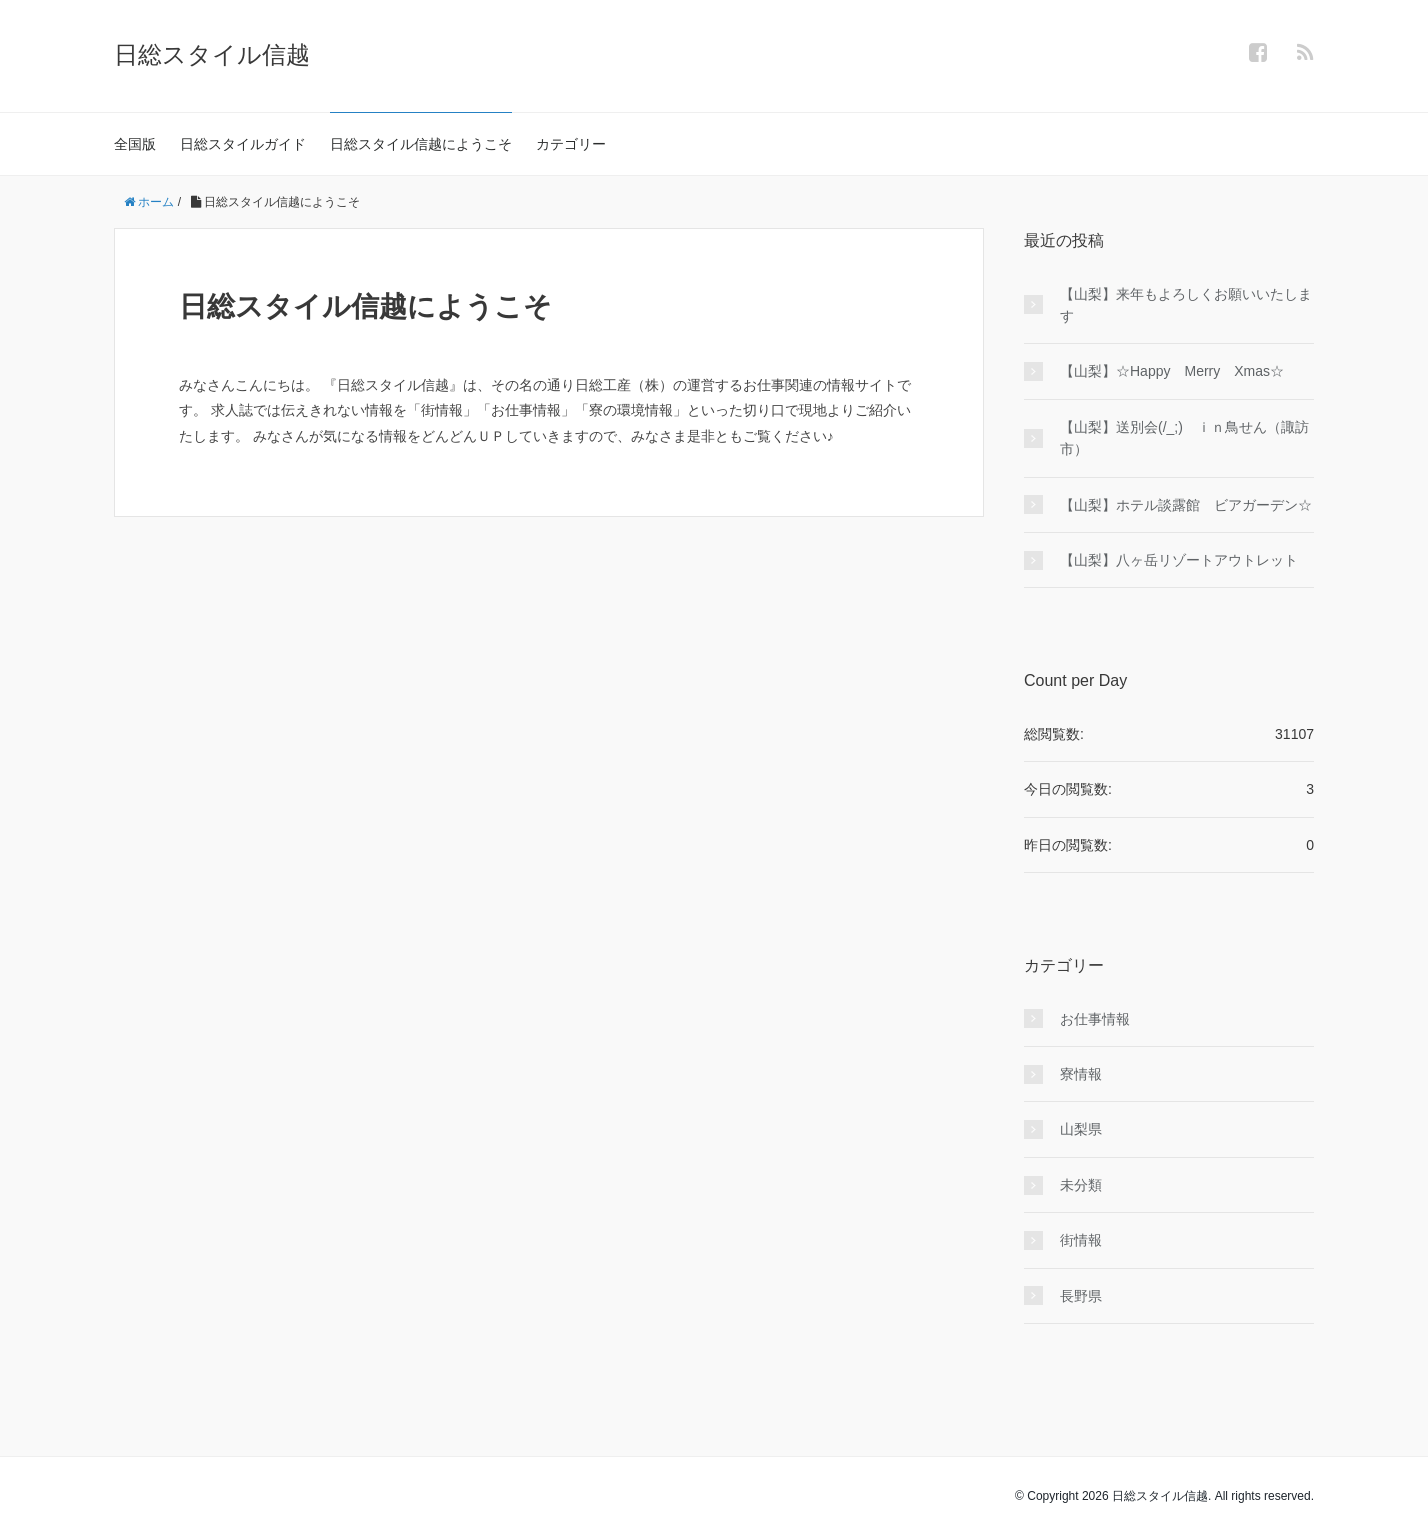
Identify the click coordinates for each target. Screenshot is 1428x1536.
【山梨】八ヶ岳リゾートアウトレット (1179, 560)
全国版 (135, 144)
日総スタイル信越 (212, 54)
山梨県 (1081, 1129)
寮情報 (1081, 1074)
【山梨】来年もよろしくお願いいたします (1186, 305)
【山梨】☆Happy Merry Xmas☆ (1172, 371)
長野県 (1081, 1296)
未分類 (1081, 1185)
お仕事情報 (1095, 1019)
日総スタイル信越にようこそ (421, 144)
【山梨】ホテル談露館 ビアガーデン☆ (1186, 505)
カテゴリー (571, 144)
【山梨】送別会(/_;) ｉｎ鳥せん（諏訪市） (1184, 438)
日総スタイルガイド (243, 144)
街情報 (1081, 1240)
